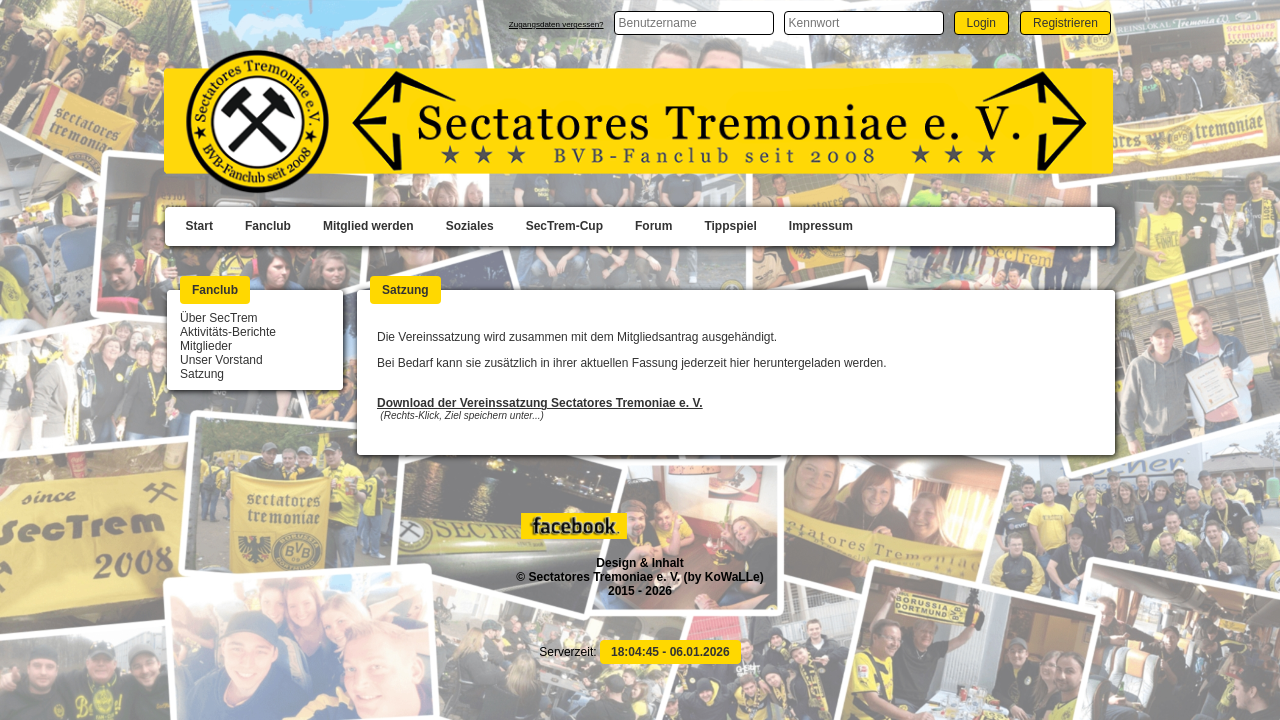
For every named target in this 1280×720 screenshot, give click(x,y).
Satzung (202, 374)
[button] (981, 22)
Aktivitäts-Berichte (228, 332)
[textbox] (694, 23)
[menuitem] (199, 227)
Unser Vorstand (221, 360)
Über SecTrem (219, 318)
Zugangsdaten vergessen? (556, 24)
